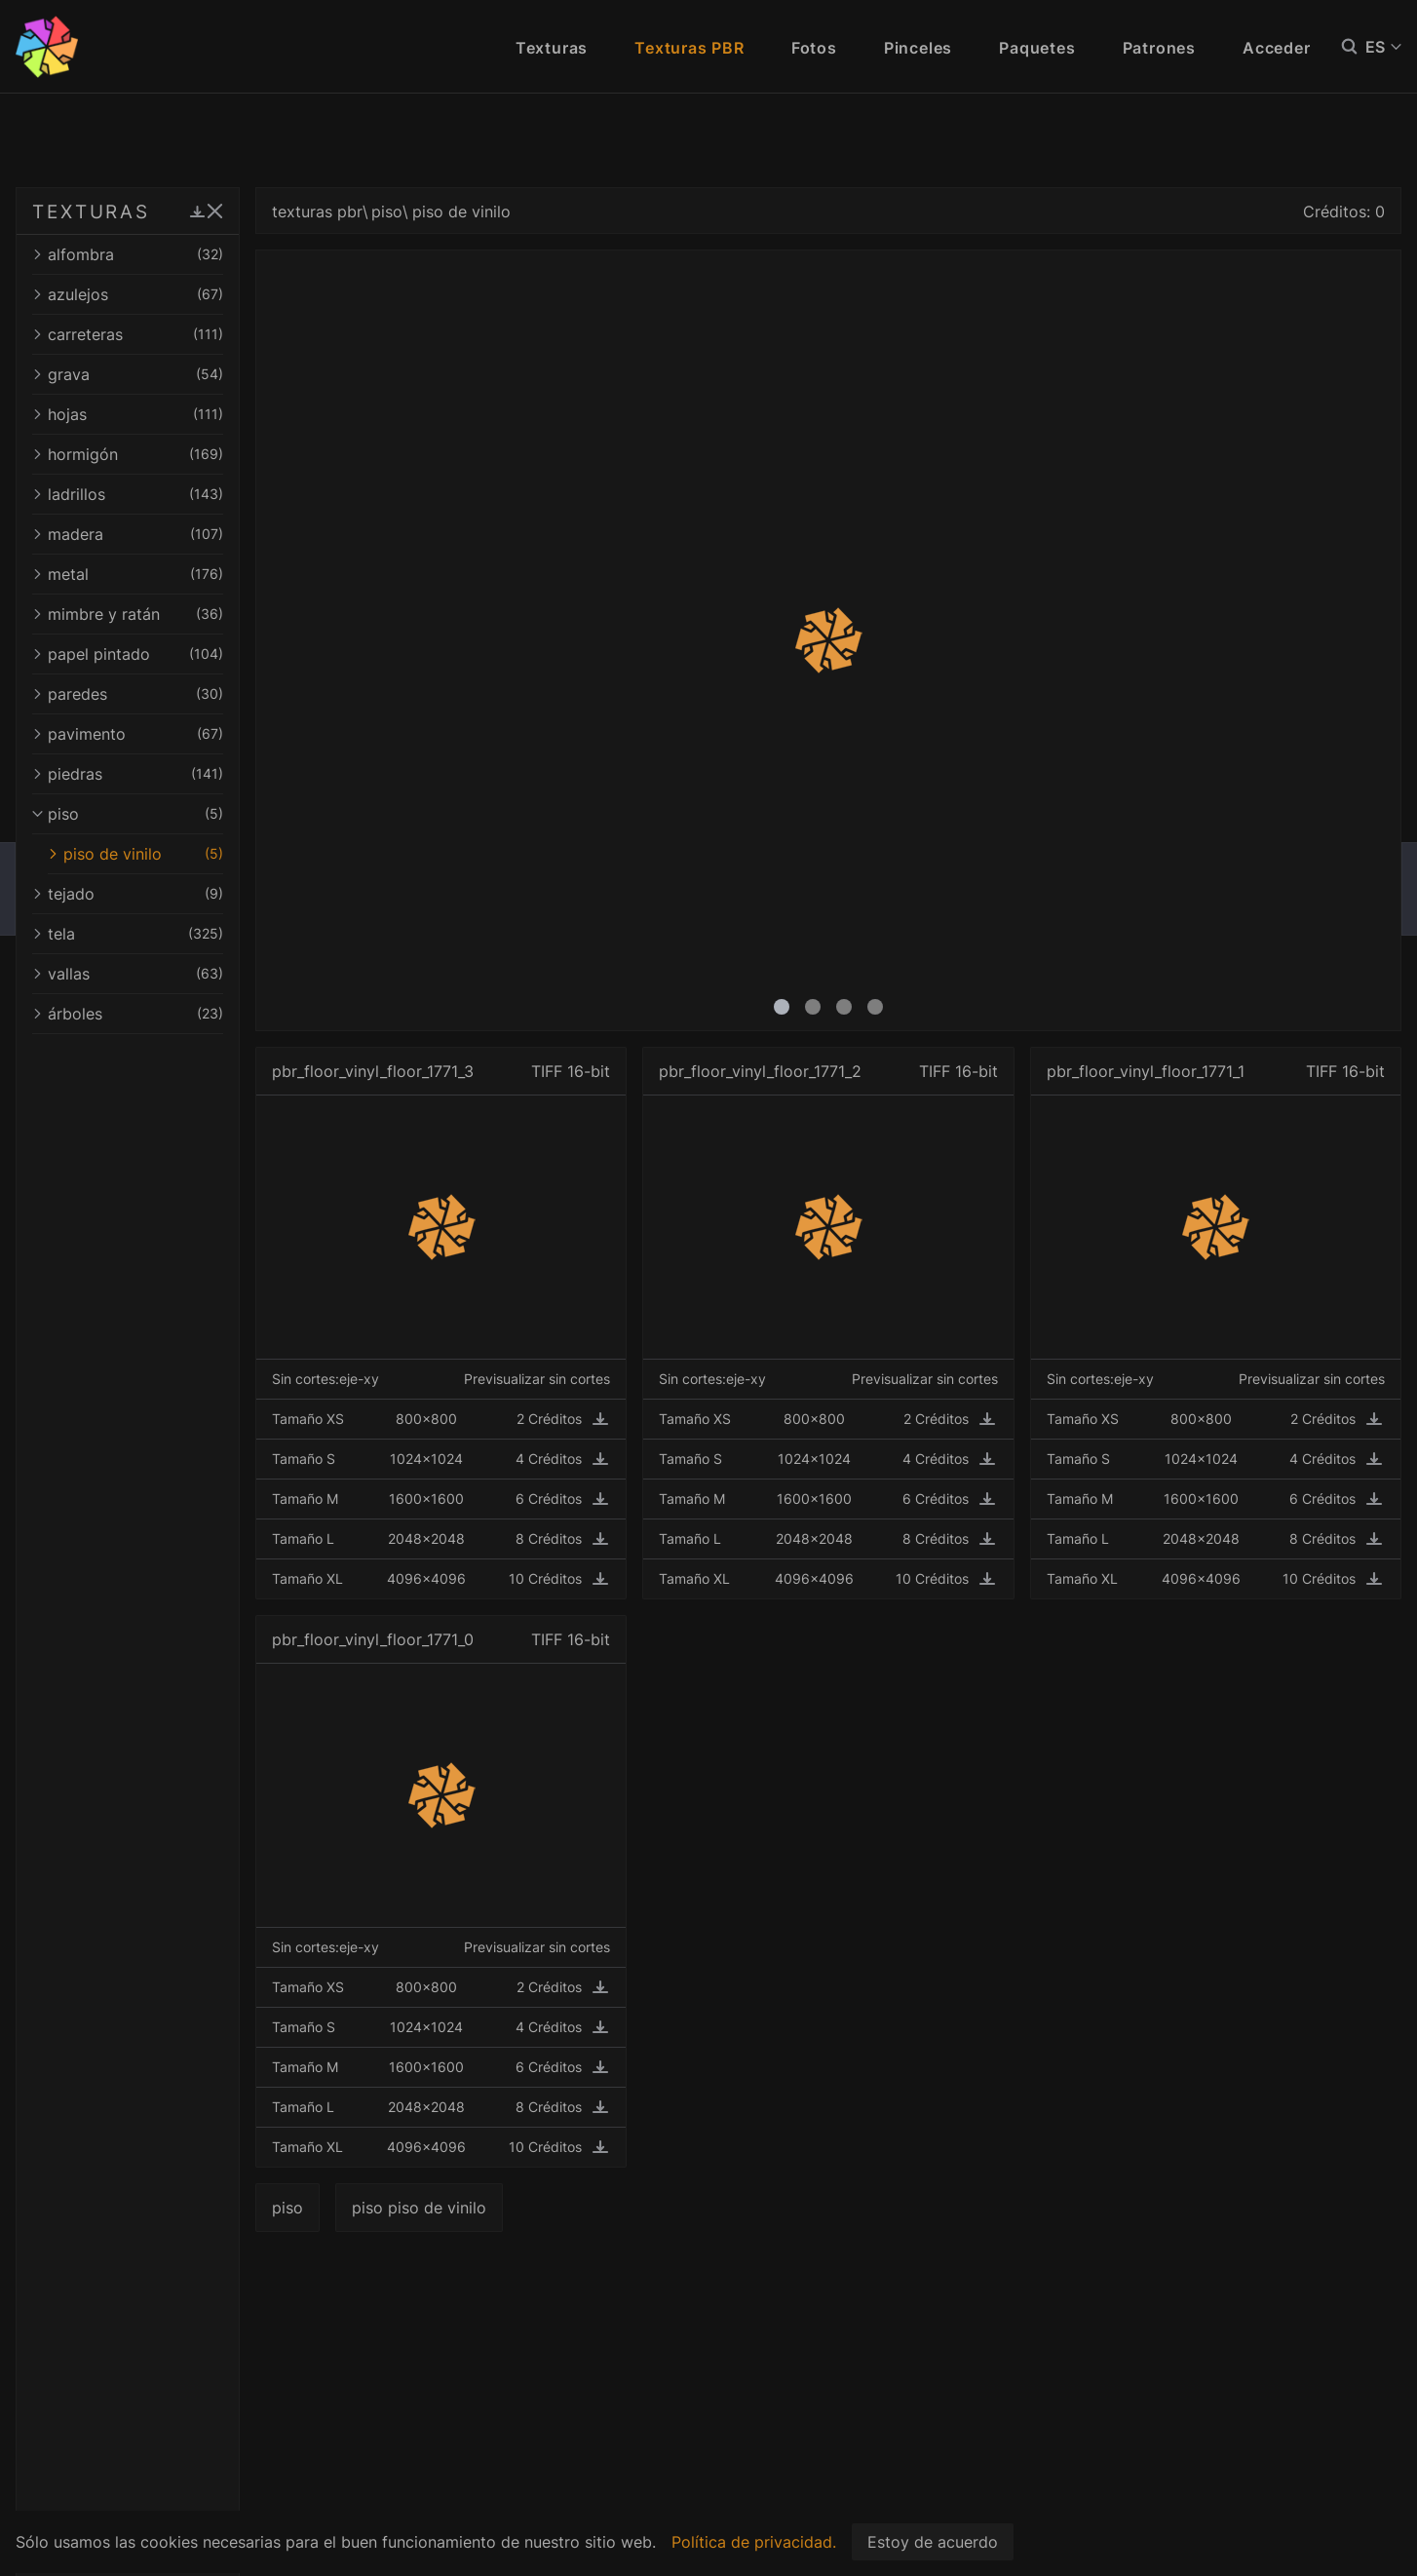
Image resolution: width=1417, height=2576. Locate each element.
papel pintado (187, 653)
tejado (187, 893)
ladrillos (187, 494)
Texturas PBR (689, 48)
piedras (187, 773)
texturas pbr (436, 211)
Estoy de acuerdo (932, 2542)
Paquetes (1037, 48)
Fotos (814, 48)
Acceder (1277, 48)
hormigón (187, 454)
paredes (187, 693)
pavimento (187, 733)
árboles (187, 1013)
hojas (187, 414)
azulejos (187, 294)
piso (187, 813)
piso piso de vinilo (538, 2207)
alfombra (187, 254)
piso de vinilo (195, 853)
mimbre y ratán (187, 614)
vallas (187, 973)
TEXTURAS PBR (117, 211)
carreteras (187, 334)
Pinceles (918, 48)
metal (187, 574)
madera (187, 534)
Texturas (552, 48)
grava (187, 374)
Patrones (1159, 48)
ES (1383, 46)
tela (187, 933)
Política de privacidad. (753, 2542)
